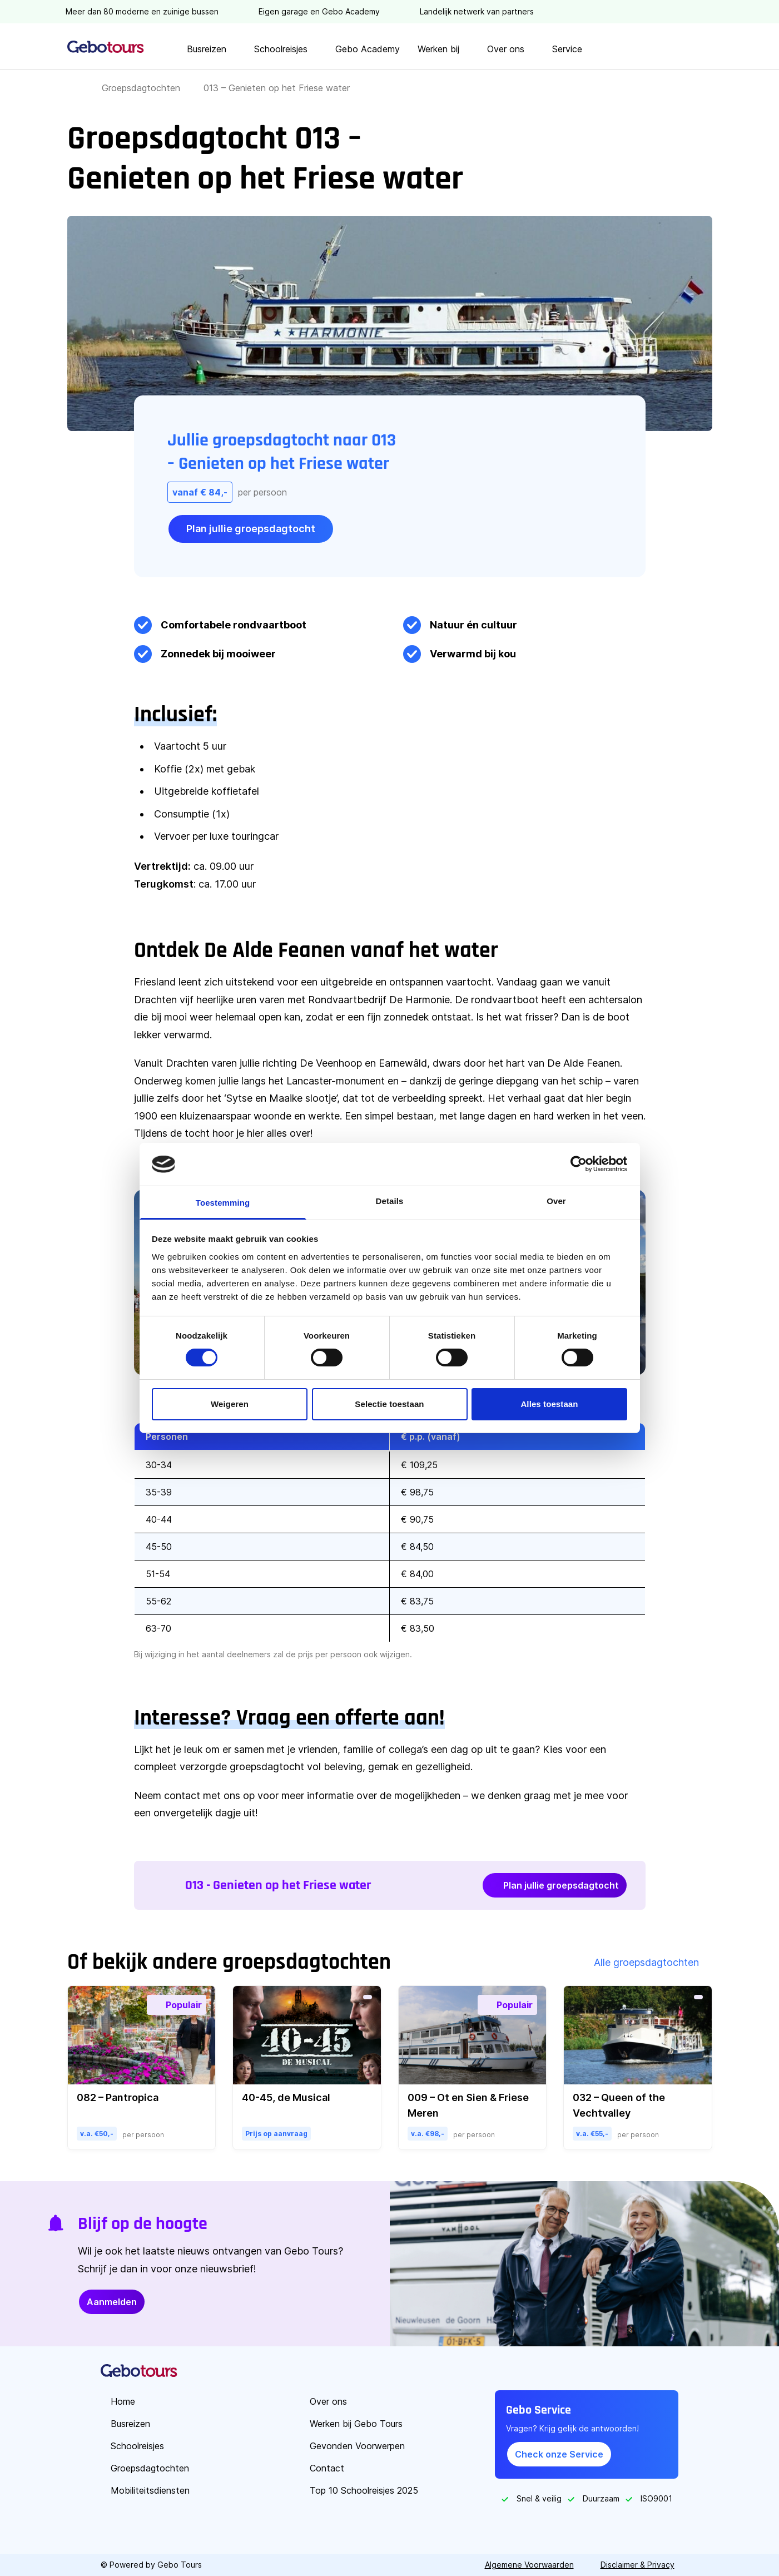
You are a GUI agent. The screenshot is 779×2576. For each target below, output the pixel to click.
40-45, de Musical (286, 2097)
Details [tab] (390, 1201)
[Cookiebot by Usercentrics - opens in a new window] (578, 1164)
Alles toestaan (549, 1404)
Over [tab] (556, 1201)
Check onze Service (559, 2454)
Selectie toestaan (389, 1404)
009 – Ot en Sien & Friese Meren (468, 2105)
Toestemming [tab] (223, 1202)
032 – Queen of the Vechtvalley (619, 2105)
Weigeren (230, 1404)
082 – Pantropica (117, 2097)
